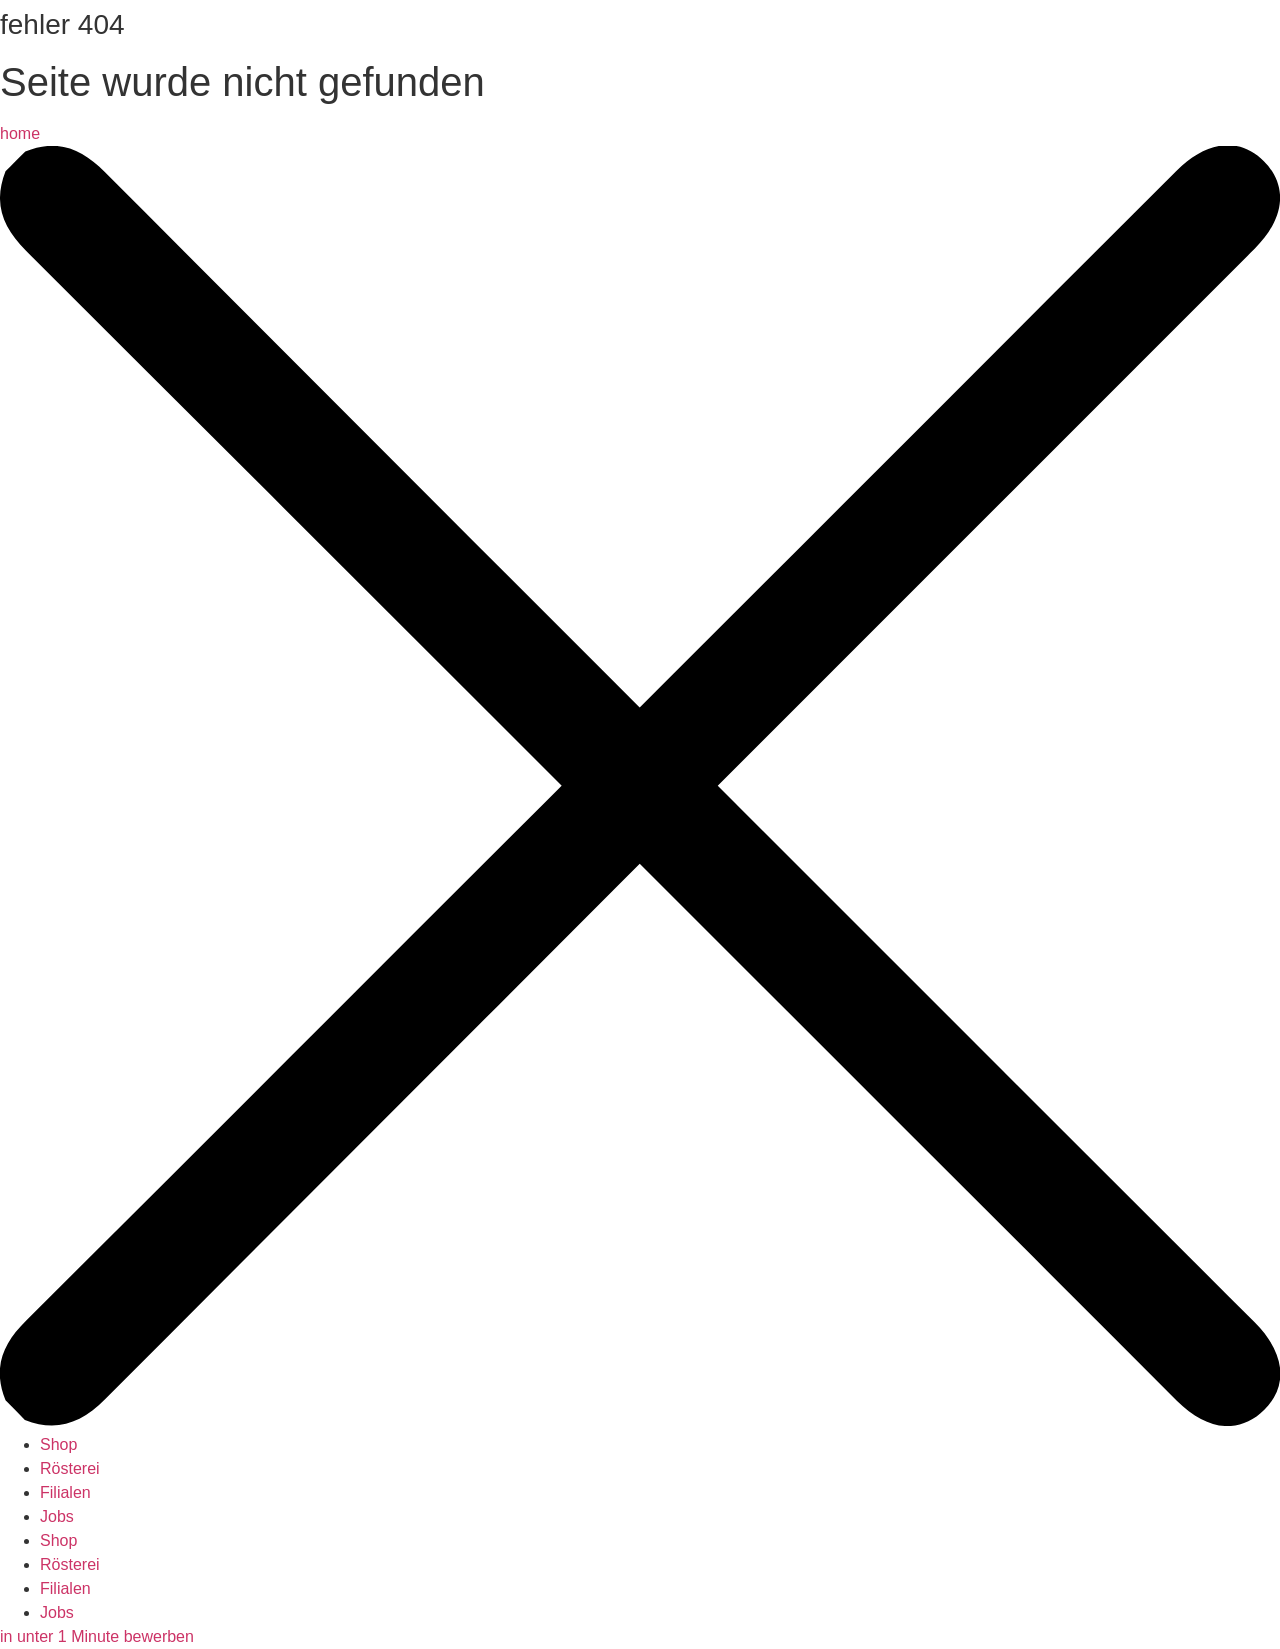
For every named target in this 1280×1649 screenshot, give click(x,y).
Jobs (57, 1516)
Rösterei (70, 1468)
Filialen (65, 1492)
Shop (58, 1444)
